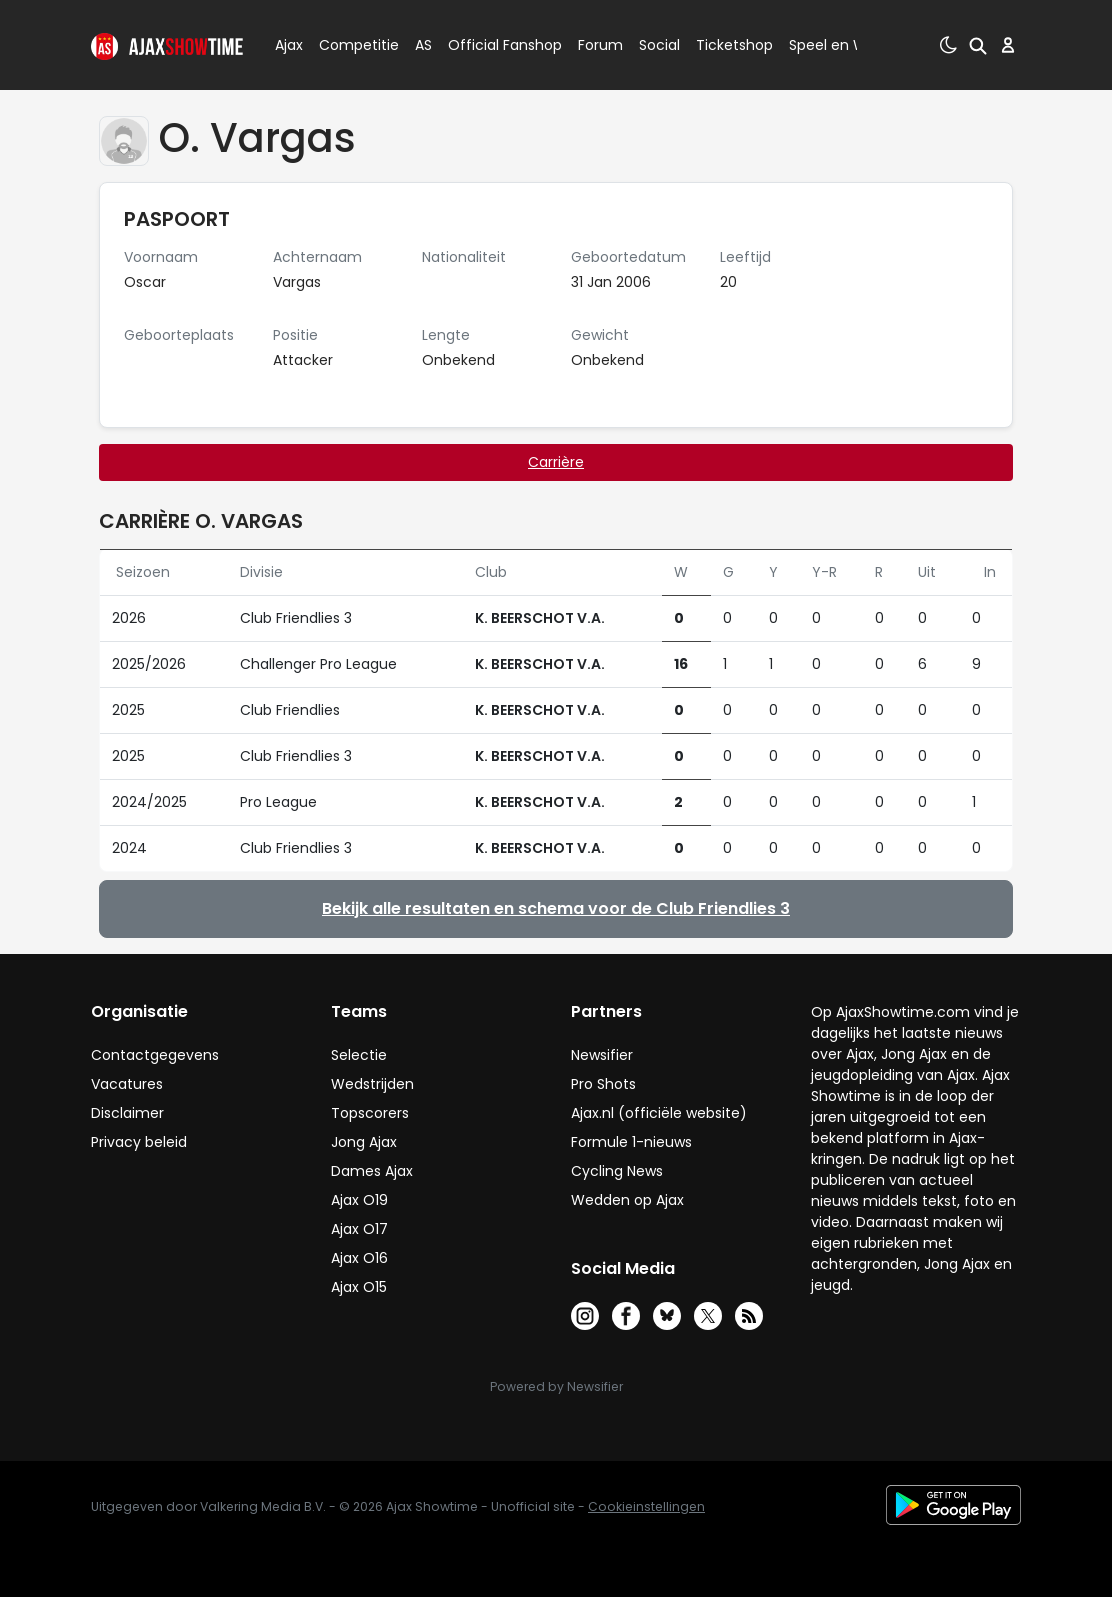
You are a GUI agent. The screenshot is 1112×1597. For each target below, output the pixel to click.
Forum (600, 45)
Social (656, 45)
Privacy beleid (139, 1142)
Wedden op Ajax (627, 1200)
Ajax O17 (359, 1229)
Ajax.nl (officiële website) (659, 1113)
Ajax (287, 45)
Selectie (359, 1055)
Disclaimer (127, 1113)
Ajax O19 (359, 1200)
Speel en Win (834, 45)
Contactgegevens (155, 1055)
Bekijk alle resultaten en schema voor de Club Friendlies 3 (556, 908)
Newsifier (602, 1055)
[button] (974, 45)
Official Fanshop (493, 45)
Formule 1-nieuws (631, 1142)
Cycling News (617, 1171)
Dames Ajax (372, 1171)
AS (423, 45)
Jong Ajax (364, 1142)
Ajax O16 (359, 1258)
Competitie (351, 45)
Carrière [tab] (556, 462)
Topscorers (370, 1113)
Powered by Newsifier (556, 1386)
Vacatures (127, 1084)
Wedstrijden (372, 1084)
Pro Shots (603, 1084)
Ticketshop (734, 45)
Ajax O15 (359, 1287)
